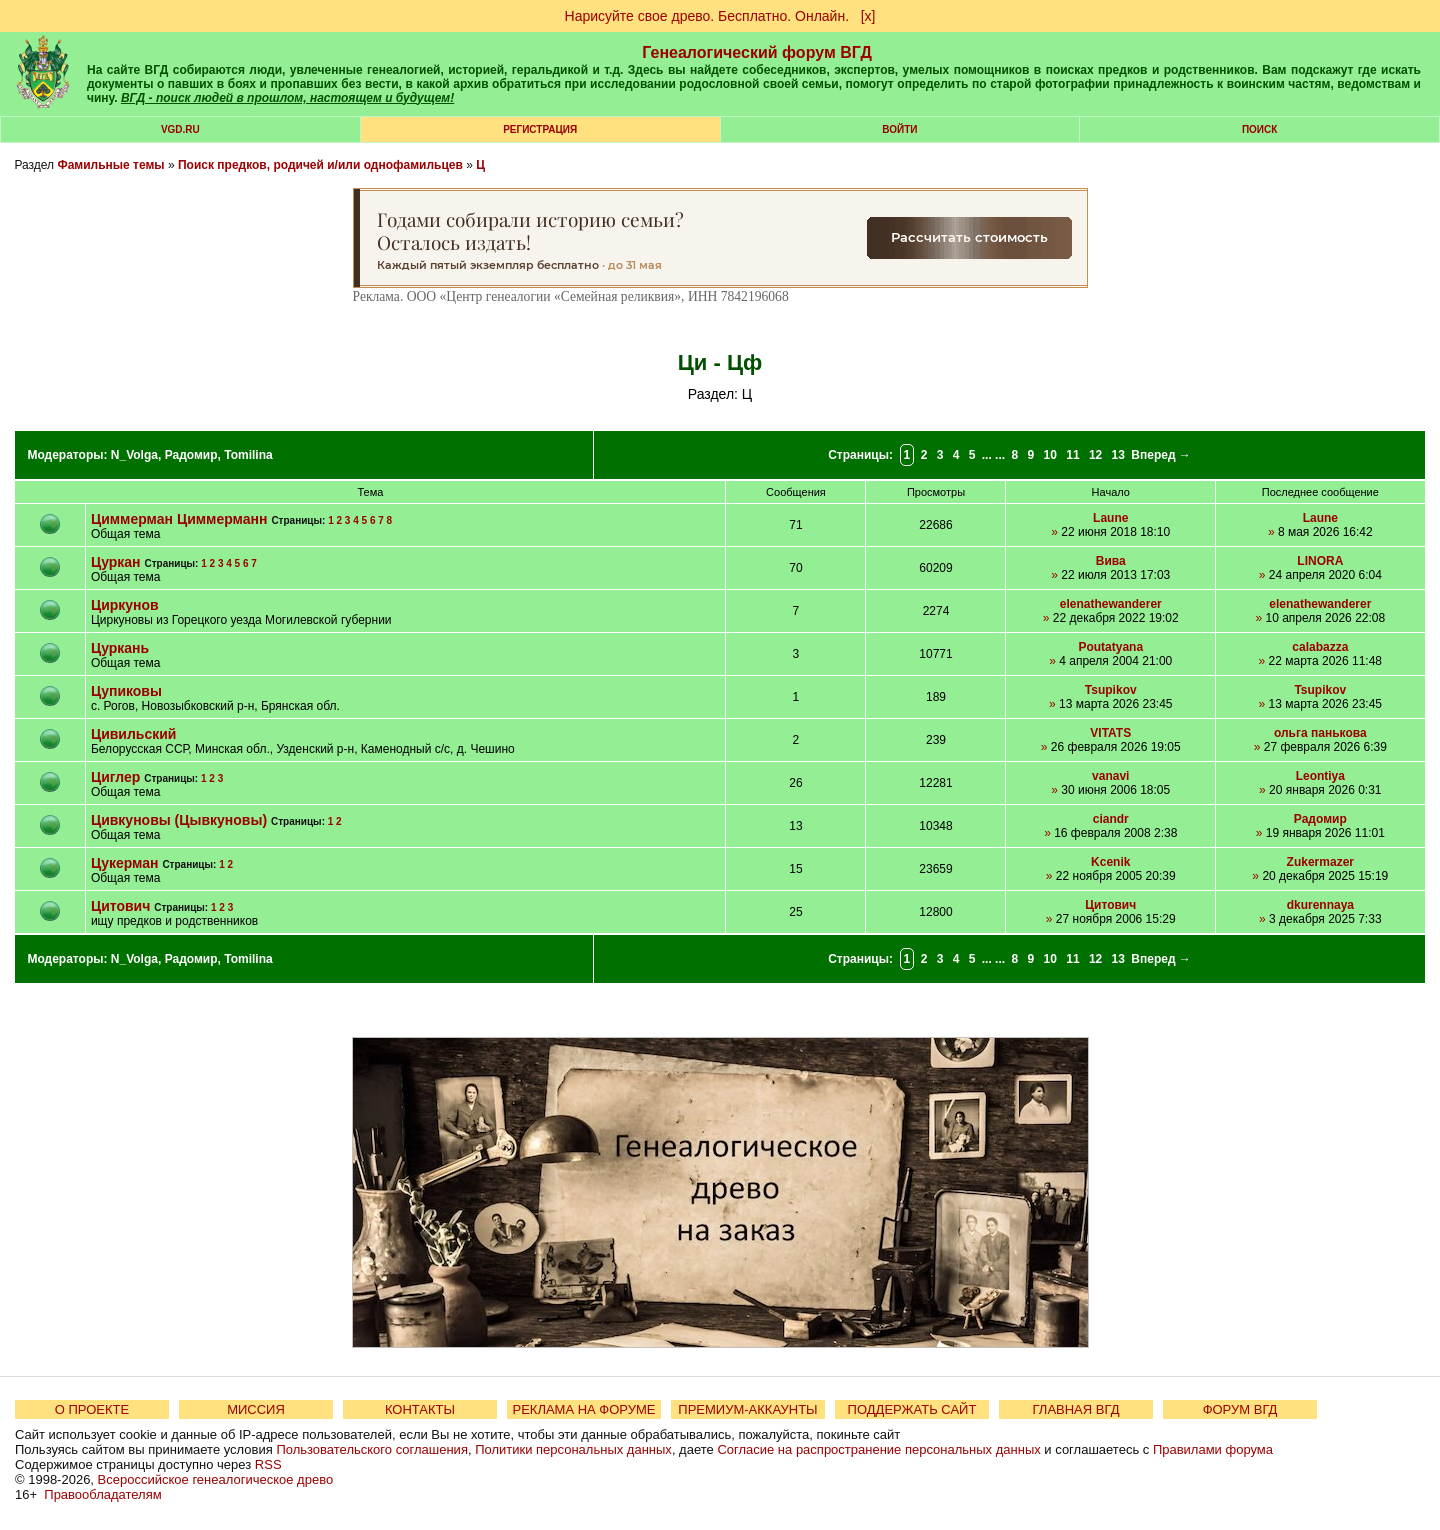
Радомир (191, 455)
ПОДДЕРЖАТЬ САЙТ (912, 1409)
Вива (1111, 561)
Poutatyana (1110, 647)
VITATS (1110, 733)
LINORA (1320, 561)
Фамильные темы (110, 165)
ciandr (1111, 819)
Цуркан (116, 562)
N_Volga (134, 455)
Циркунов (125, 605)
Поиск (1259, 129)
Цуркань (120, 648)
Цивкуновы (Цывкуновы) (179, 820)
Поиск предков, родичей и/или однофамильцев (320, 165)
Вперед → (1161, 455)
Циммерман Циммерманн (179, 519)
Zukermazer (1320, 862)
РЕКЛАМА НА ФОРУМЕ (583, 1409)
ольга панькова (1320, 733)
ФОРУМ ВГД (1240, 1409)
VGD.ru (180, 129)
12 (1095, 455)
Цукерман (125, 863)
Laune (1110, 518)
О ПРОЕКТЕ (92, 1409)
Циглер (115, 777)
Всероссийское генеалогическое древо (216, 1479)
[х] (868, 16)
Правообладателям (102, 1494)
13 (1118, 455)
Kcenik (1110, 862)
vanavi (1110, 776)
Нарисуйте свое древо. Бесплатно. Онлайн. (707, 16)
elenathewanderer (1111, 604)
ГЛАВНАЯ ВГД (1076, 1409)
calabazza (1320, 647)
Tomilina (248, 455)
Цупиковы (126, 691)
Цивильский (134, 734)
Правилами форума (1213, 1449)
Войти (899, 129)
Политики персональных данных (573, 1449)
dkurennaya (1320, 905)
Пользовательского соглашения (372, 1449)
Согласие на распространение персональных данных (878, 1449)
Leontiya (1320, 776)
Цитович (120, 906)
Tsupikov (1111, 690)
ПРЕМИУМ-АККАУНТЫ (747, 1409)
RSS (268, 1464)
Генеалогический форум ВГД (757, 52)
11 (1072, 455)
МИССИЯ (256, 1409)
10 (1050, 455)
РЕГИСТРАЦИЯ (540, 129)
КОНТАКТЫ (420, 1409)
